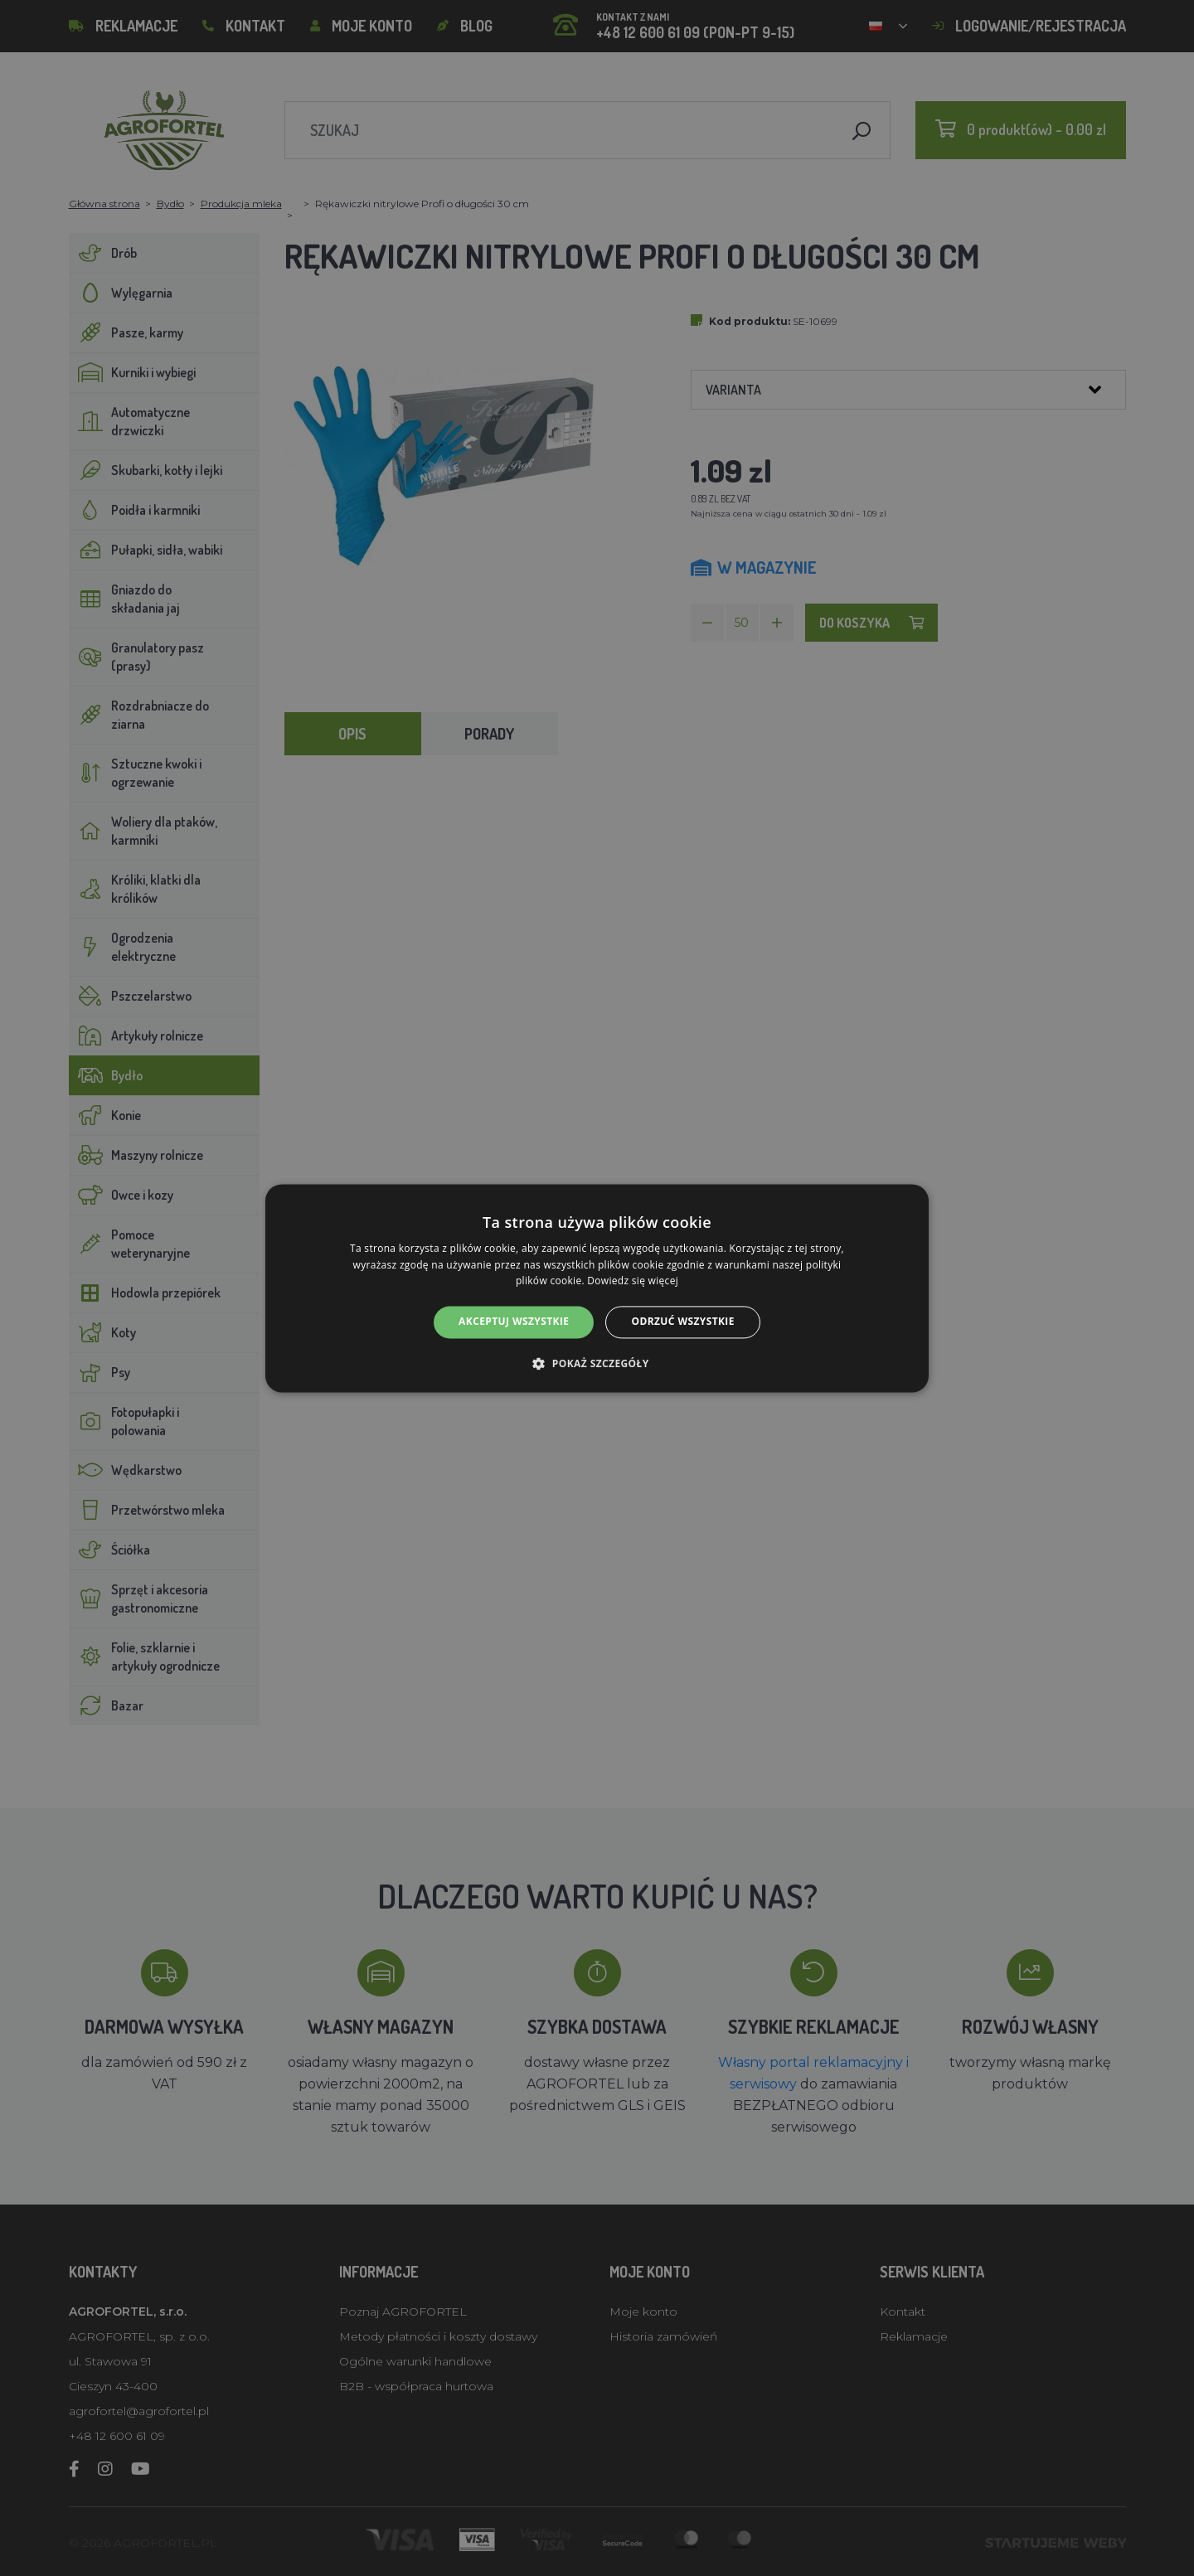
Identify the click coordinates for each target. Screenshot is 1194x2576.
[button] (596, 1363)
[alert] (597, 1288)
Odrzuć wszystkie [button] (682, 1322)
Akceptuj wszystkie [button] (514, 1322)
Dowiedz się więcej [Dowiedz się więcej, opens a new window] (632, 1281)
